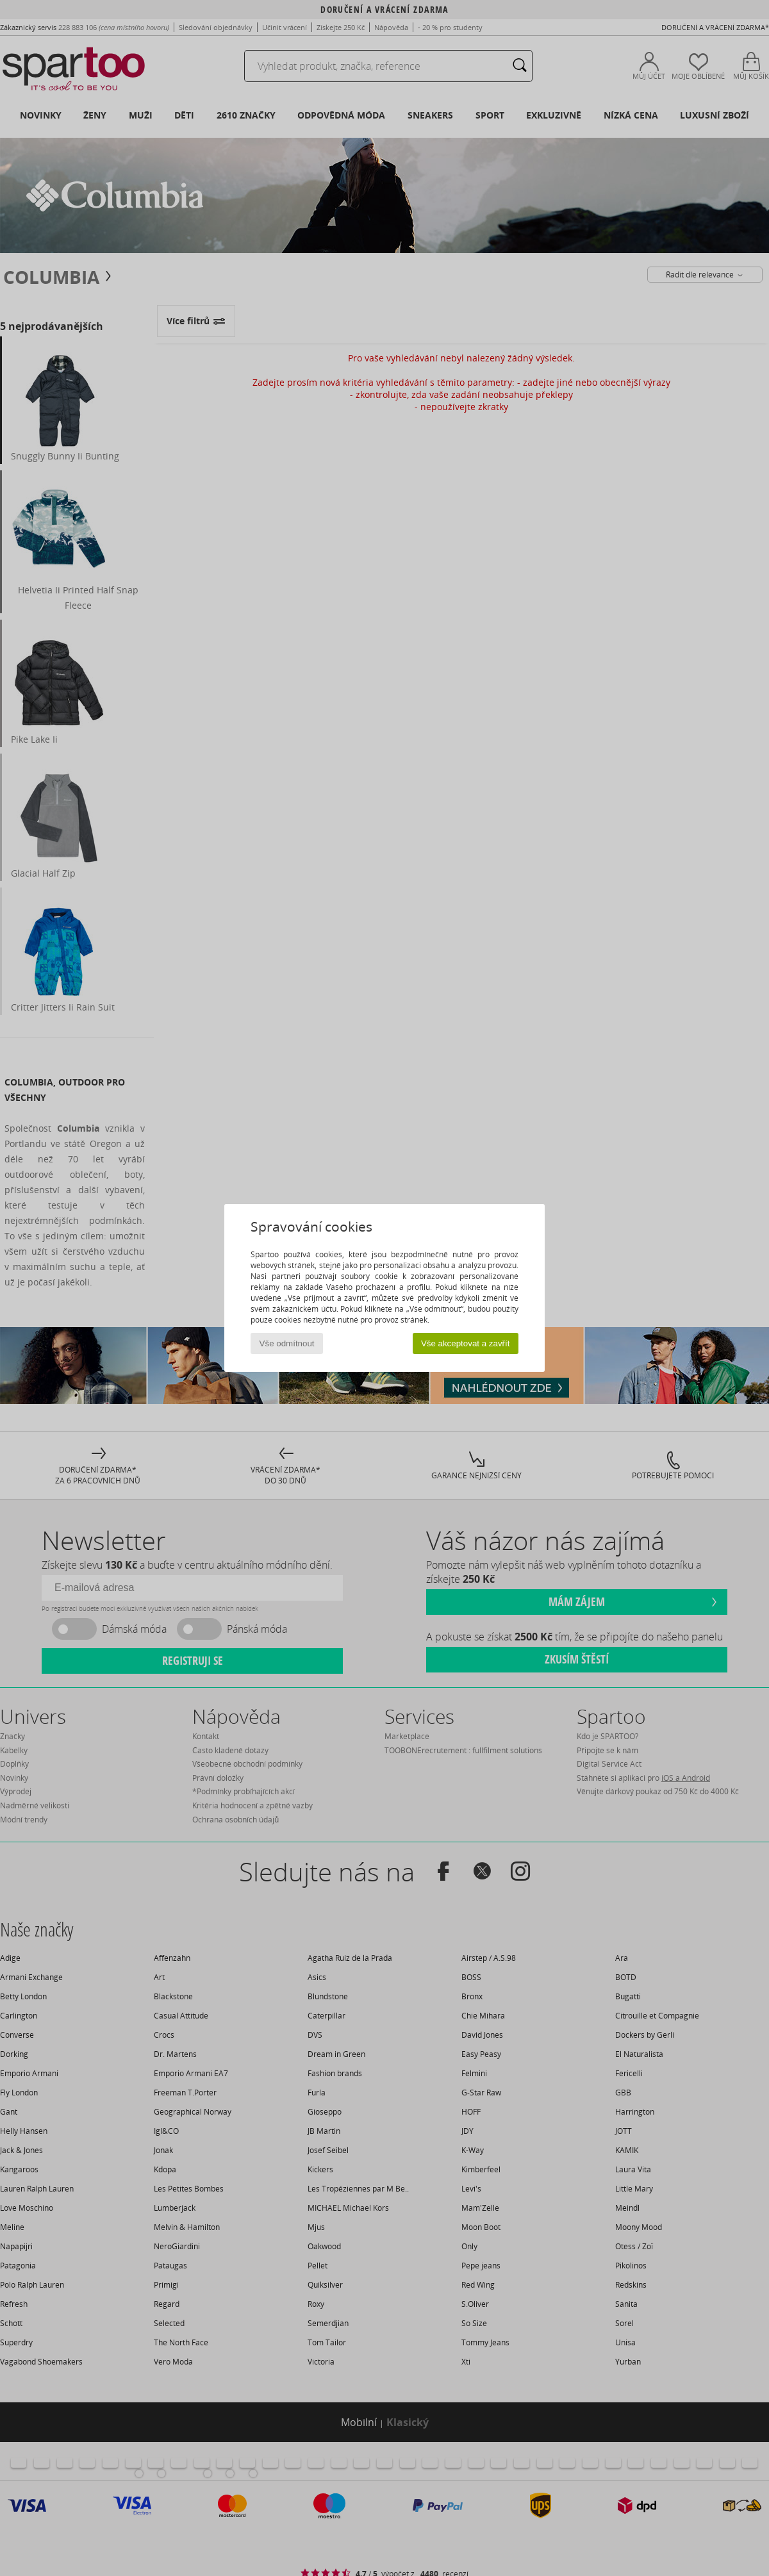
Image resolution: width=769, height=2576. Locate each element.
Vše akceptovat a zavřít (465, 1343)
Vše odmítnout (287, 1343)
